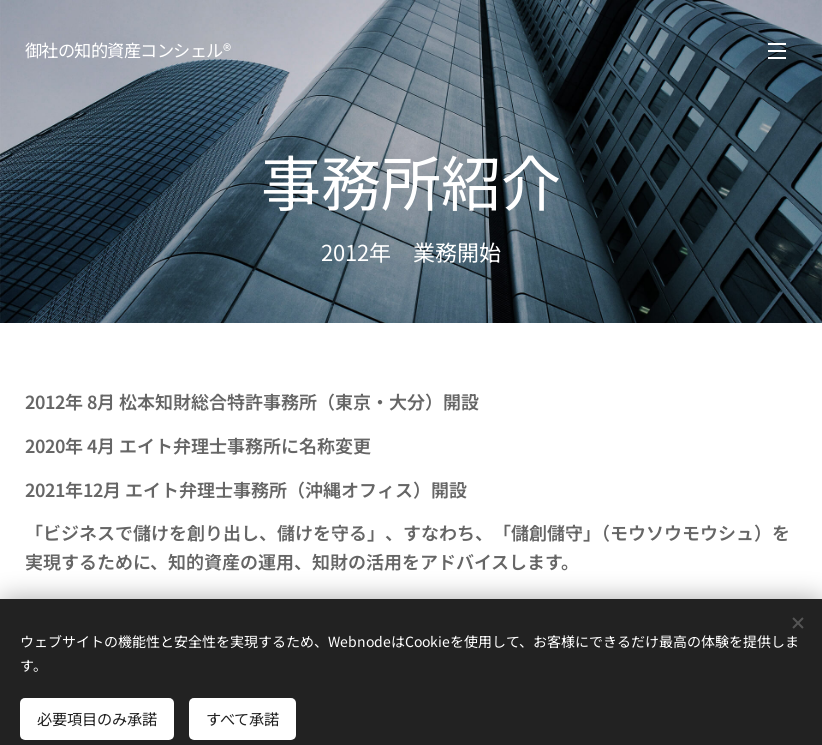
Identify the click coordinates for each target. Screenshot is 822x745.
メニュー (777, 51)
